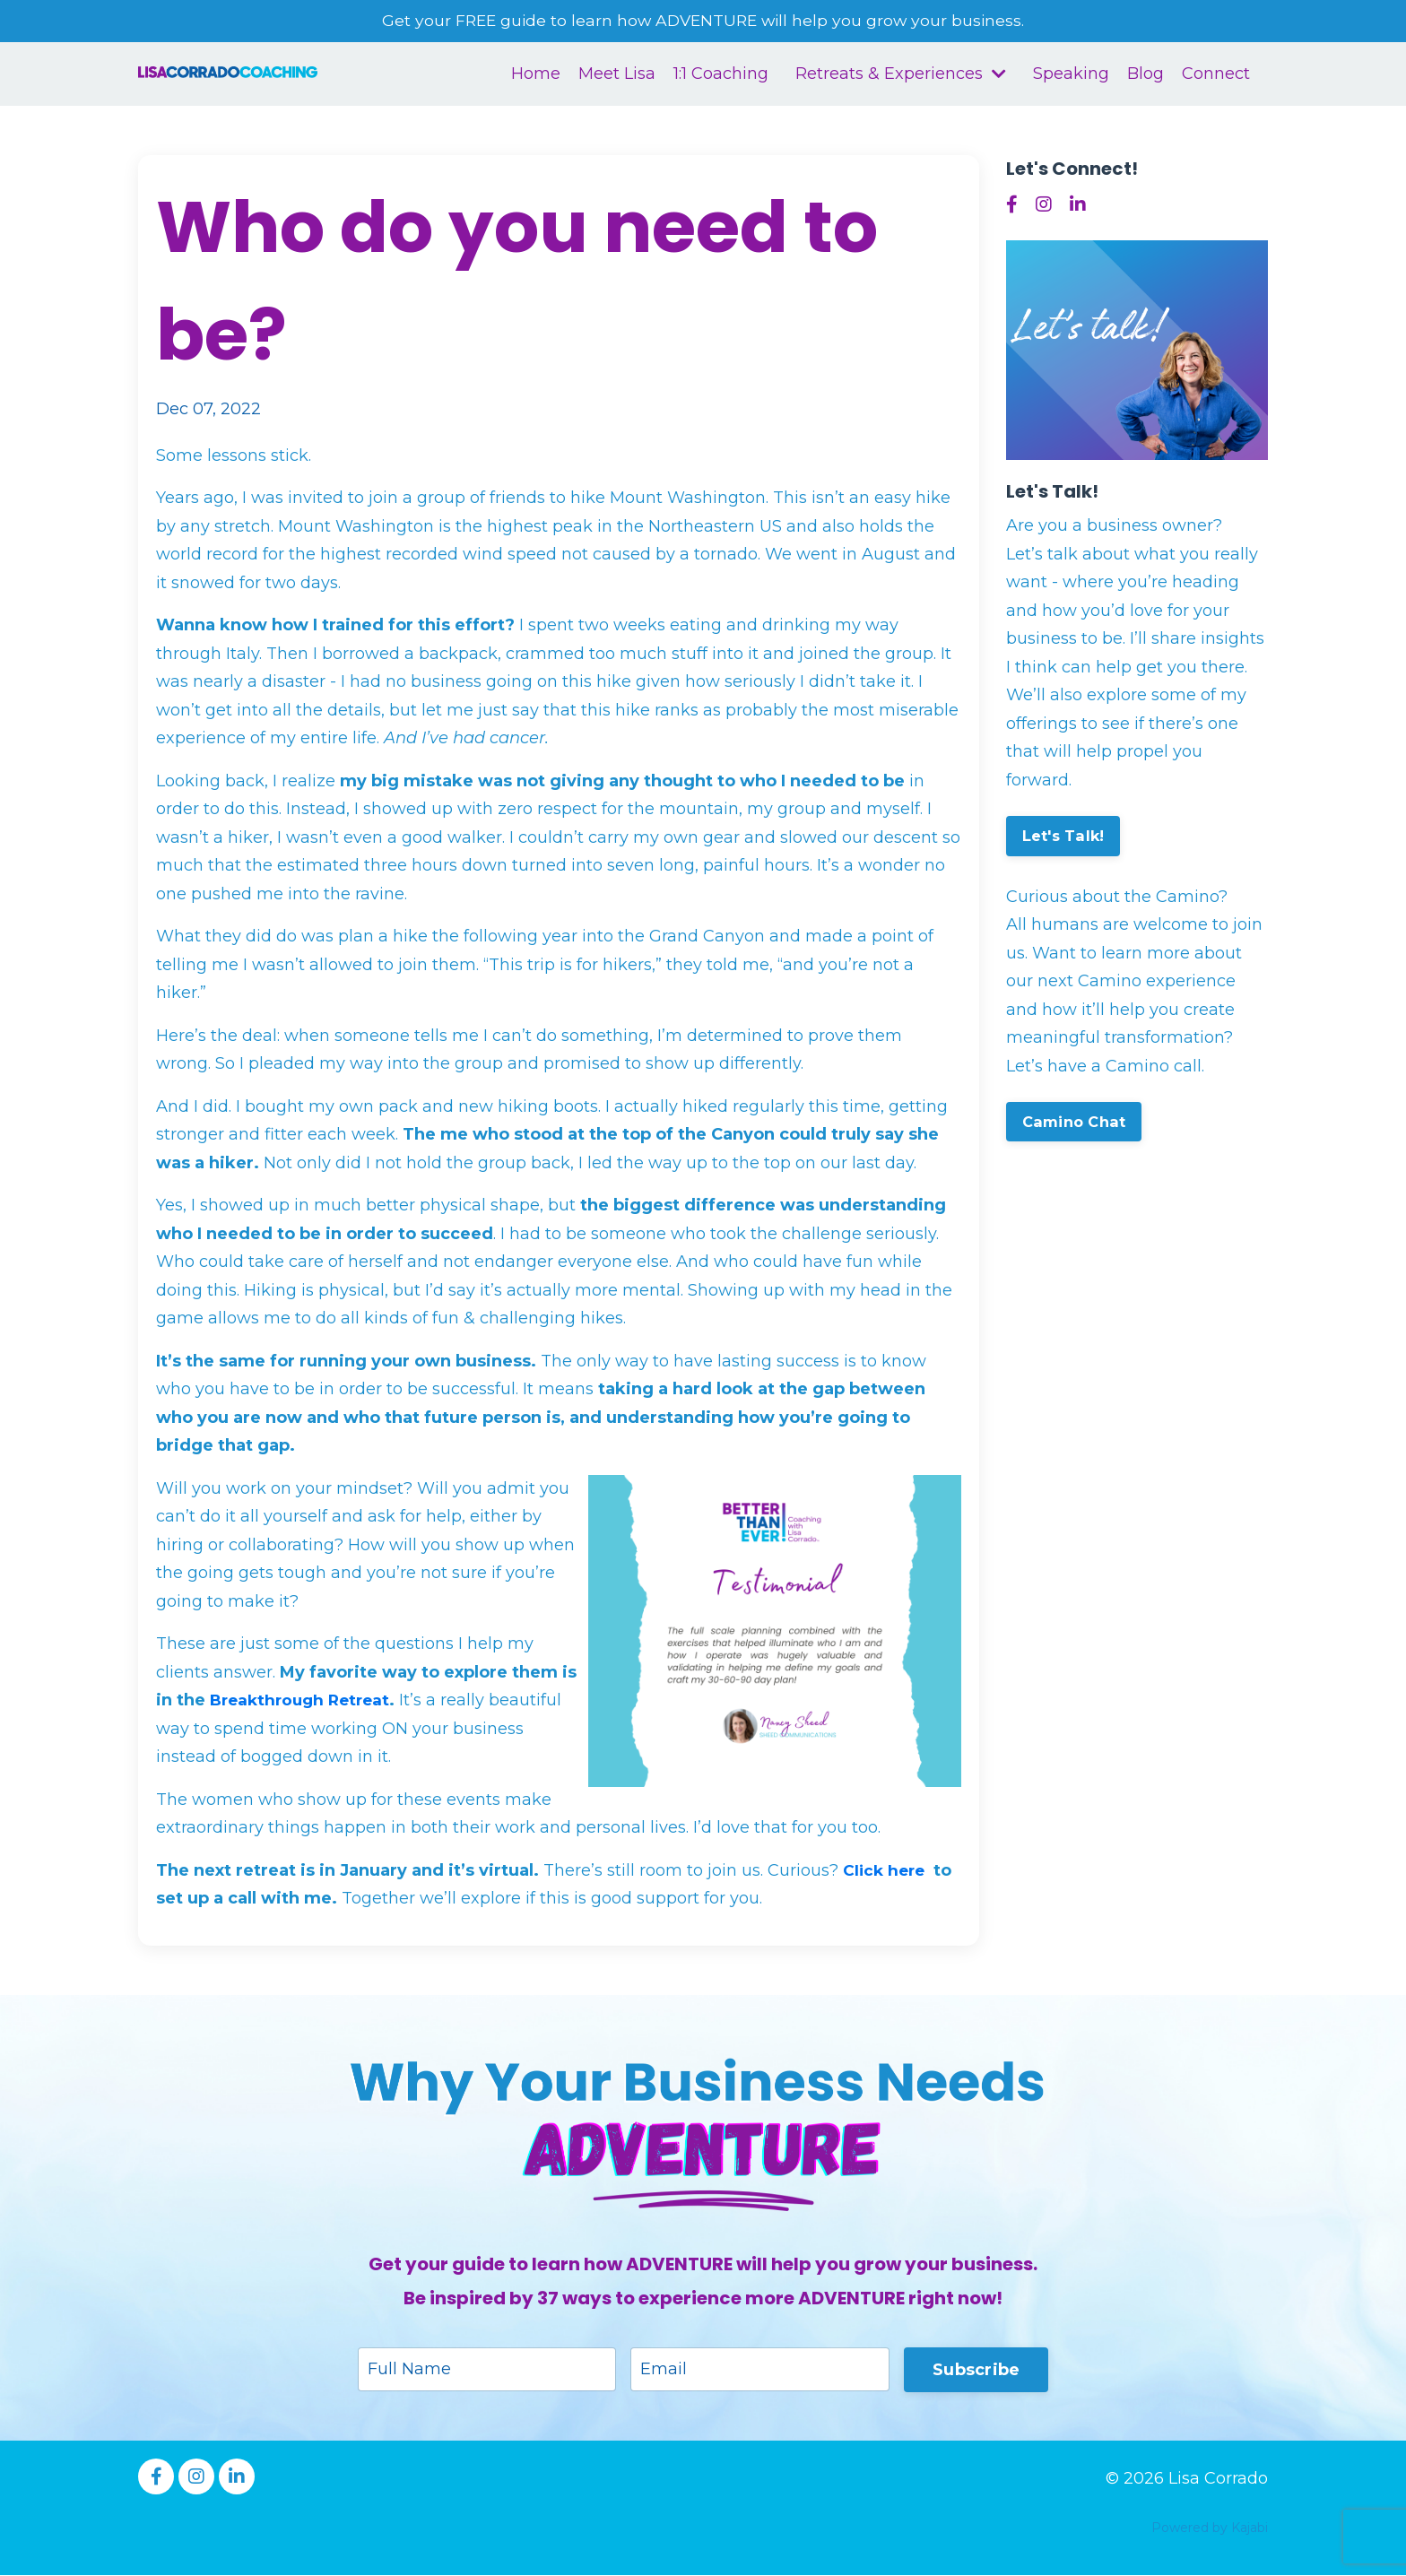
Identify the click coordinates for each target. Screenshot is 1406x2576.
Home (535, 74)
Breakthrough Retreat (304, 1701)
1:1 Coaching (720, 74)
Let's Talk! (1063, 837)
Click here (886, 1871)
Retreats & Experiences (900, 74)
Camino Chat (1074, 1123)
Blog (1145, 74)
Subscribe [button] (976, 2370)
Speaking (1071, 74)
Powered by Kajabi (1209, 2529)
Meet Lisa (616, 74)
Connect (1216, 74)
